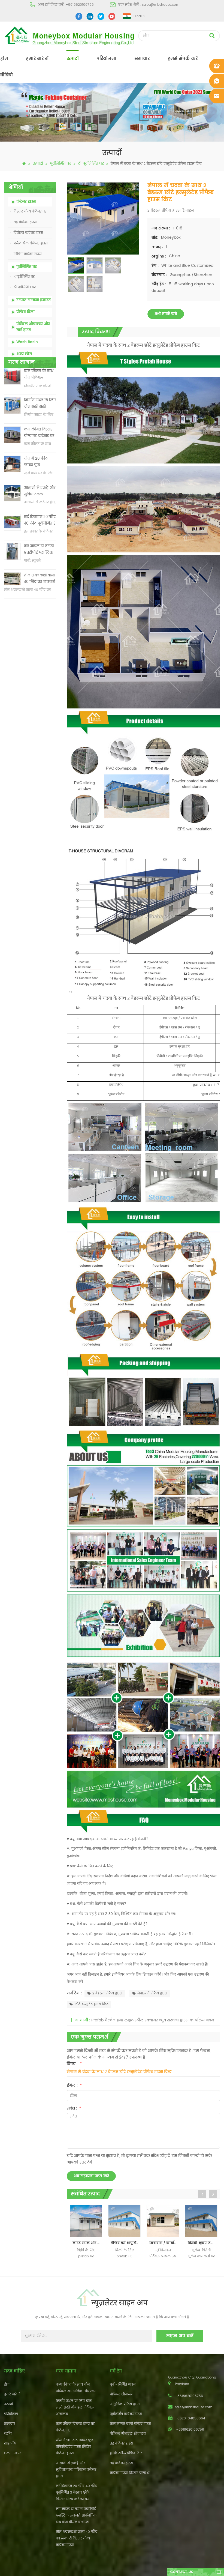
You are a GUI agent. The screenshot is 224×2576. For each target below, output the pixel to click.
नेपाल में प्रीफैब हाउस (149, 1993)
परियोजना (106, 58)
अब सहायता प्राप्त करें (91, 2176)
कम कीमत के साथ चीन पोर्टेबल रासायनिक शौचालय (39, 394)
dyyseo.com (196, 2567)
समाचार (142, 58)
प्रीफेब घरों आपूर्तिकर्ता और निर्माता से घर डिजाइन (126, 2243)
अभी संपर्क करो (165, 313)
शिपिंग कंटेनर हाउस (26, 254)
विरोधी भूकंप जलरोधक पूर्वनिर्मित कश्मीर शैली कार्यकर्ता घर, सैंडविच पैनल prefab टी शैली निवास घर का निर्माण (202, 2243)
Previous (202, 2194)
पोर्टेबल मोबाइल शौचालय (128, 2433)
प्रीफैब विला (25, 312)
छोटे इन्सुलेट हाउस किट (88, 2004)
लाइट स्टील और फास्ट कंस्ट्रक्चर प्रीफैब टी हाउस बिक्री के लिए (87, 2243)
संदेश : (74, 2108)
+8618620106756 (80, 4)
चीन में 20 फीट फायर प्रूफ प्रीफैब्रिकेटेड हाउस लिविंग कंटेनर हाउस (39, 481)
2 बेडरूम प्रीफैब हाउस (104, 1993)
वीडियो (6, 75)
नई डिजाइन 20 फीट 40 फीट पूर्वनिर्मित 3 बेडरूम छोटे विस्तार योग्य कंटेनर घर (40, 540)
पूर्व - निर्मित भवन (122, 2384)
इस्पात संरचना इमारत (33, 300)
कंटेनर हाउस (26, 202)
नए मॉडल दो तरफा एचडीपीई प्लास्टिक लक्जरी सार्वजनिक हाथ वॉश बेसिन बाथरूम (39, 569)
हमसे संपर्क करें (183, 58)
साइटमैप (10, 2443)
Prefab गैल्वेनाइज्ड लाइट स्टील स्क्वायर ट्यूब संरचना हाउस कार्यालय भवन (152, 2020)
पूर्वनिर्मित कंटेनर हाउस (126, 2414)
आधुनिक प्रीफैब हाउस (125, 2404)
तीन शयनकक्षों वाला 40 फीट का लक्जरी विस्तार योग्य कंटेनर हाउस (39, 598)
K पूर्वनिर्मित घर (22, 276)
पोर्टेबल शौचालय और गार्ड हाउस (33, 327)
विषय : (74, 2064)
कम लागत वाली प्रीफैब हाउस (130, 2424)
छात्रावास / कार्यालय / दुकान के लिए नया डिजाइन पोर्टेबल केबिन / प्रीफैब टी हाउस (164, 2243)
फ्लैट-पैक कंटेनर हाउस (29, 243)
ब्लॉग (8, 2433)
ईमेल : (74, 2085)
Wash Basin (27, 342)
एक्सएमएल (12, 2453)
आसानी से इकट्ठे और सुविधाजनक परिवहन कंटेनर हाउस (40, 511)
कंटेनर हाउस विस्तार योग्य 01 (130, 2473)
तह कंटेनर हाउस (23, 222)
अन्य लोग (24, 354)
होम (4, 58)
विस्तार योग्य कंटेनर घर (28, 211)
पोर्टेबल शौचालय (122, 2394)
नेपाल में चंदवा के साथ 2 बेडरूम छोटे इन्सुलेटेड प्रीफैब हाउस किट (119, 2072)
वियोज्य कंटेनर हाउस (26, 232)
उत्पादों (72, 58)
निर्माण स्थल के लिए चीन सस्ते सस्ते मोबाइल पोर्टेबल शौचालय (40, 423)
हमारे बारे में (37, 58)
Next (213, 2194)
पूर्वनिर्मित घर (60, 163)
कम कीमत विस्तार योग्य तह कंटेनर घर (39, 452)
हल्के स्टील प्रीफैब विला (126, 2453)
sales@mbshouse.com (160, 4)
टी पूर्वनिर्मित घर (91, 163)
